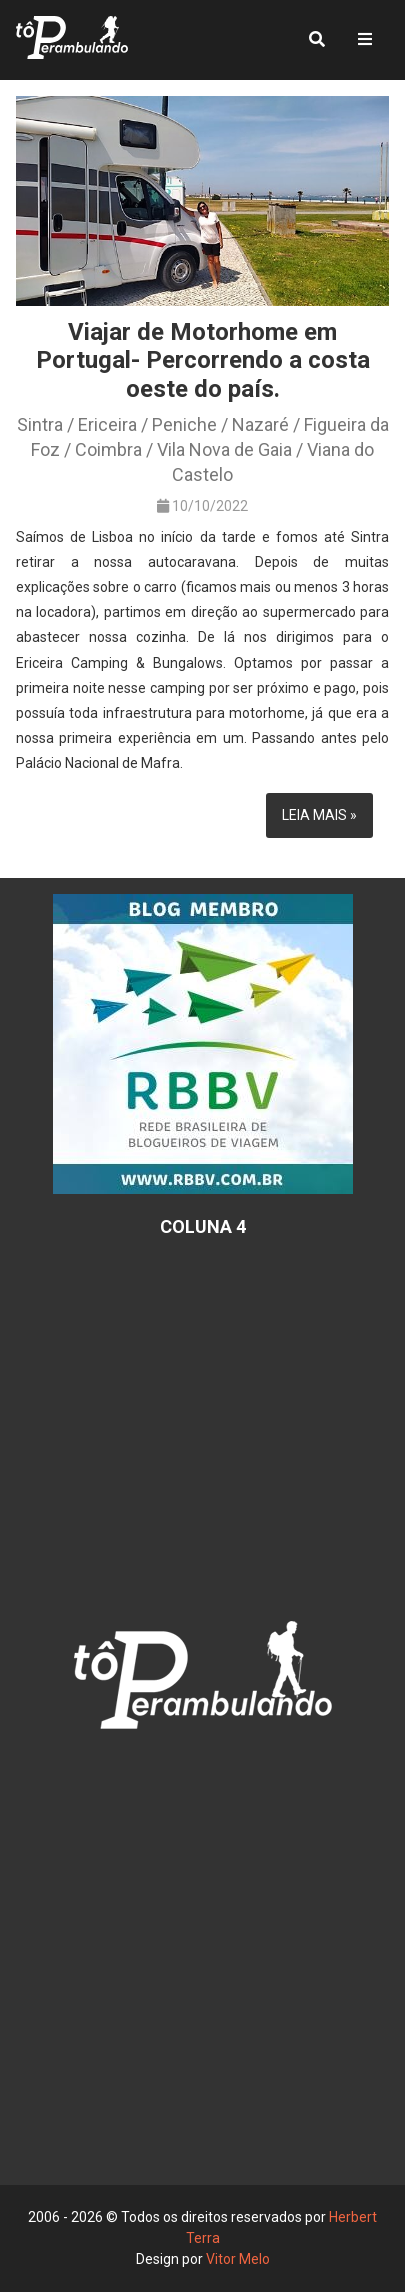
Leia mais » (319, 815)
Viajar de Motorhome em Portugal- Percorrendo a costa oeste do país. (203, 361)
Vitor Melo (238, 2259)
